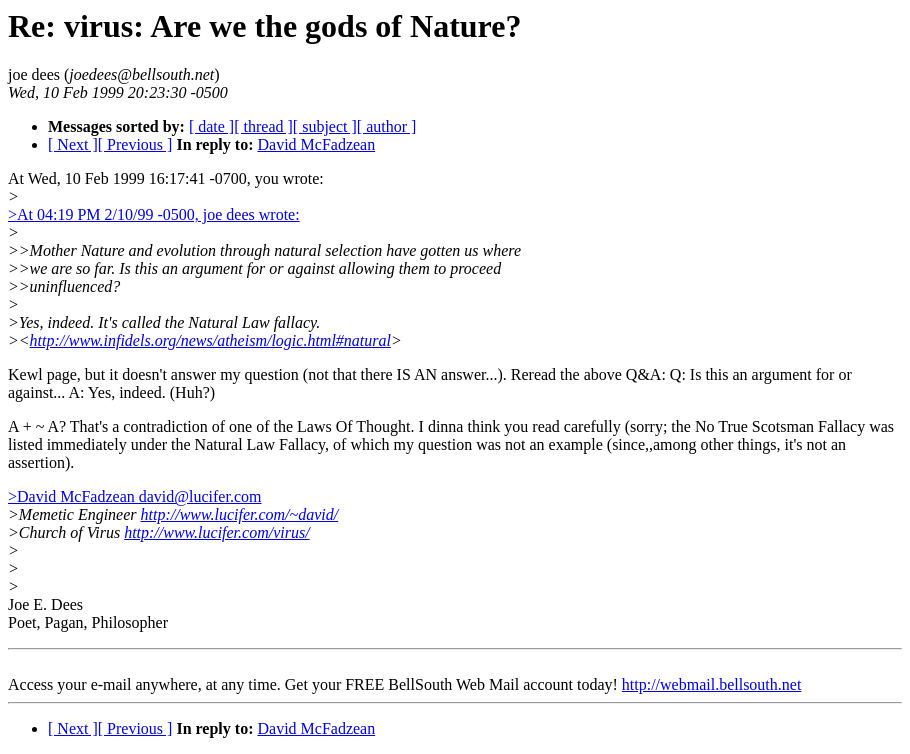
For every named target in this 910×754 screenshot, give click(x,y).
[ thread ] (263, 126)
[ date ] (211, 126)
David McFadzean (316, 144)
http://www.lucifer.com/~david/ (240, 514)
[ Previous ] (135, 144)
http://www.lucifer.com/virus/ (216, 532)
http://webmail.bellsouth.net (712, 684)
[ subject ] (325, 126)
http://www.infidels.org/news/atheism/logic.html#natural (210, 340)
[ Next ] (73, 144)
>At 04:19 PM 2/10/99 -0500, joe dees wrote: (154, 214)
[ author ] (387, 126)
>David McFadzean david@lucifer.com (134, 496)
